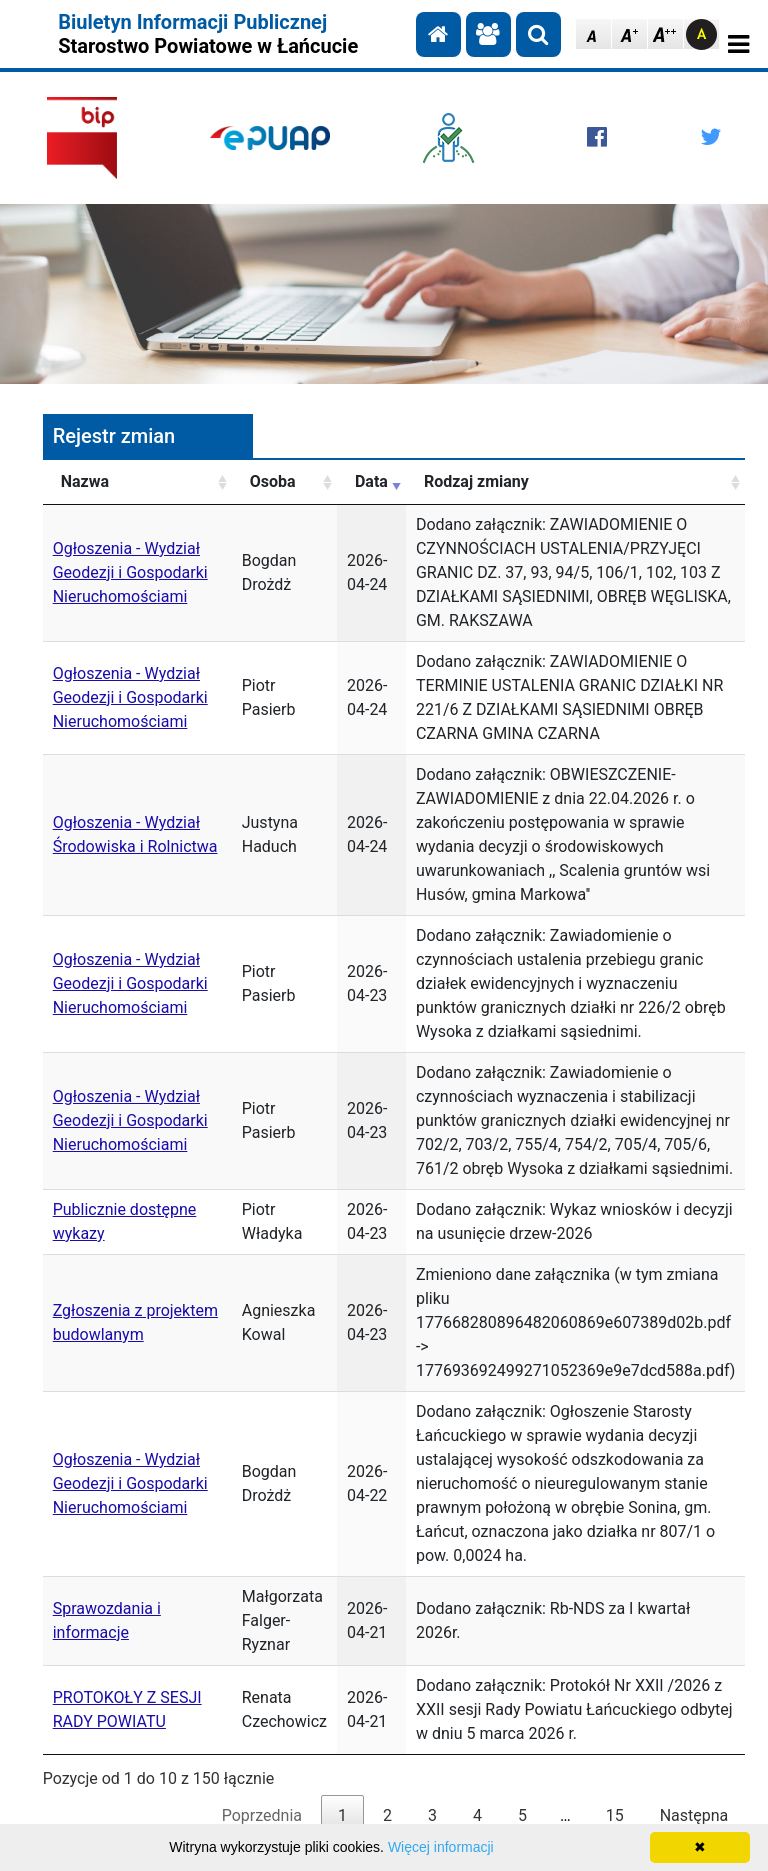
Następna (694, 1815)
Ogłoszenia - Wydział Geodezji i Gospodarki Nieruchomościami (130, 572)
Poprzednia (262, 1815)
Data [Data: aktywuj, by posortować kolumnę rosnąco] (371, 481)
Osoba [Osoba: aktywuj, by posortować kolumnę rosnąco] (273, 481)
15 (615, 1815)
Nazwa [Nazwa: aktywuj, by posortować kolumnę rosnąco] (85, 481)
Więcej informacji (441, 1847)
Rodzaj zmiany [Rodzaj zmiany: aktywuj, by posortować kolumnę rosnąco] (476, 481)
